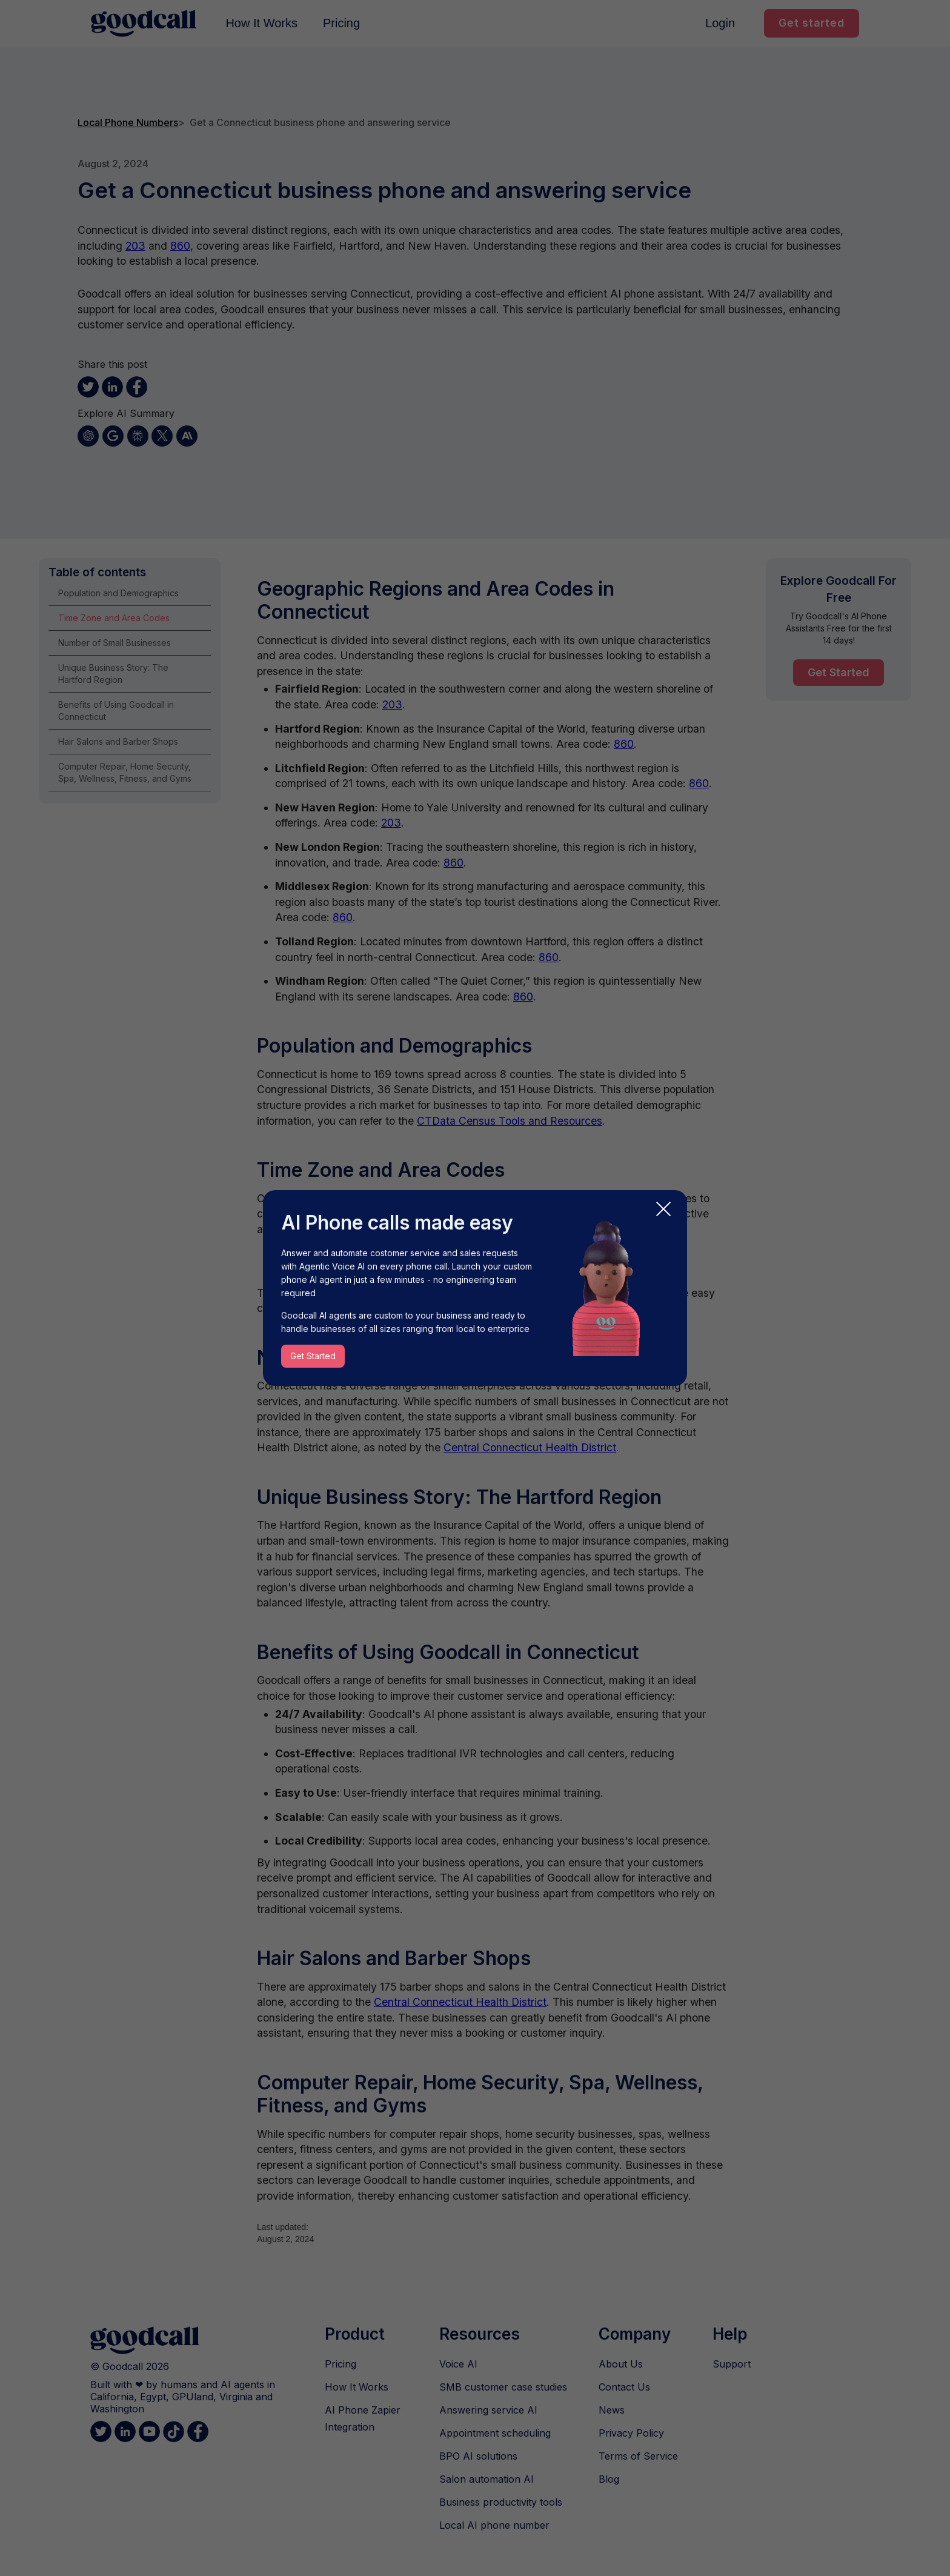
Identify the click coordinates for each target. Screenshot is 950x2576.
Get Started (313, 1356)
